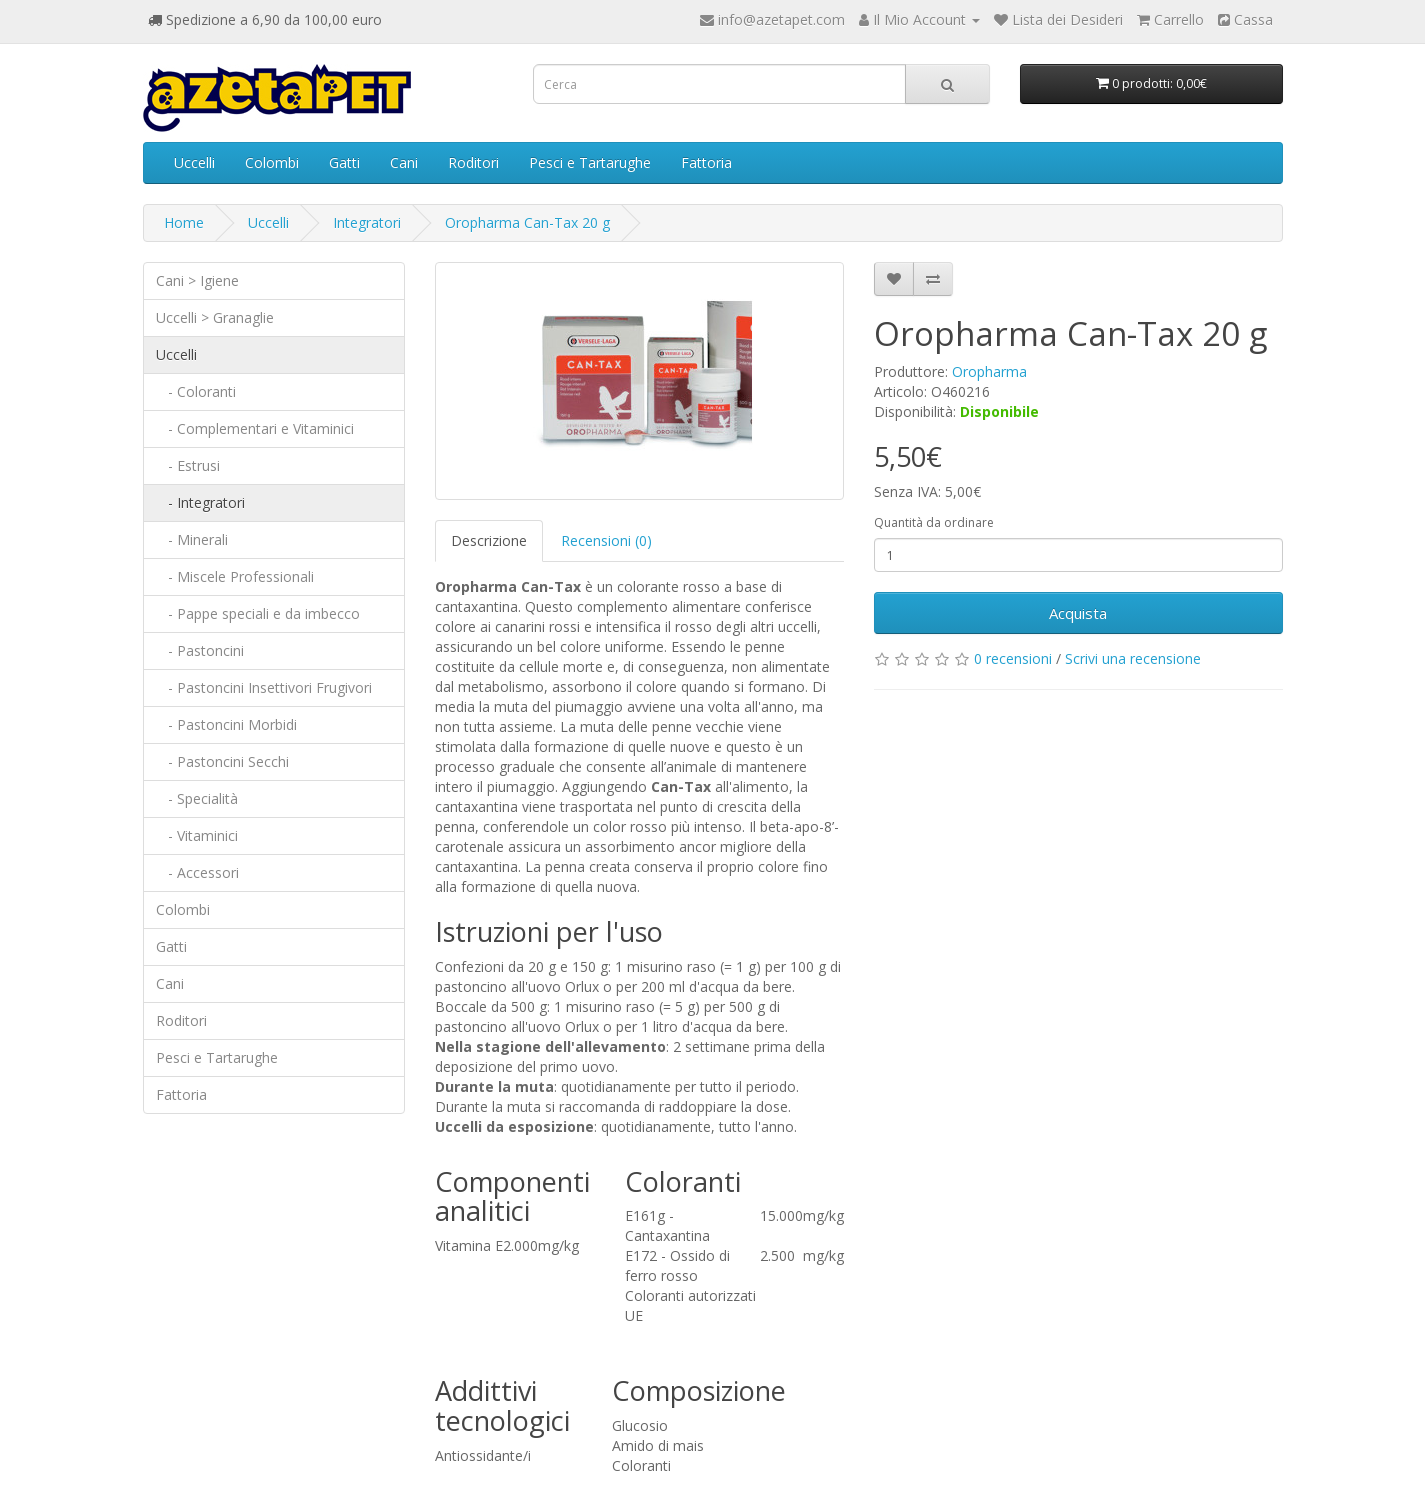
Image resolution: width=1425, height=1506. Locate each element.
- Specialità (197, 798)
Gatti (344, 162)
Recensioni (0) (606, 540)
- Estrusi (188, 465)
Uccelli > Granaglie (215, 317)
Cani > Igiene (197, 280)
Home (184, 222)
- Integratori (200, 502)
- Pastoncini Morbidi (226, 724)
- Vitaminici (197, 835)
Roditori (473, 162)
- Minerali (192, 539)
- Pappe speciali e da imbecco (258, 613)
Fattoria (706, 162)
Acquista (1078, 613)
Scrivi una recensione (1133, 658)
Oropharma (989, 371)
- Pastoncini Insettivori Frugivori (264, 687)
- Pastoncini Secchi (222, 761)
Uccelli (194, 162)
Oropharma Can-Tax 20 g (527, 222)
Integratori (367, 222)
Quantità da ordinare (934, 522)
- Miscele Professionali (235, 576)
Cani (404, 162)
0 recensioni (1013, 658)
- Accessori (197, 872)
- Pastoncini (200, 650)
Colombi (272, 162)
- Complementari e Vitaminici (255, 428)
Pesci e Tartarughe (590, 162)
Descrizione (489, 540)
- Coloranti (196, 391)
